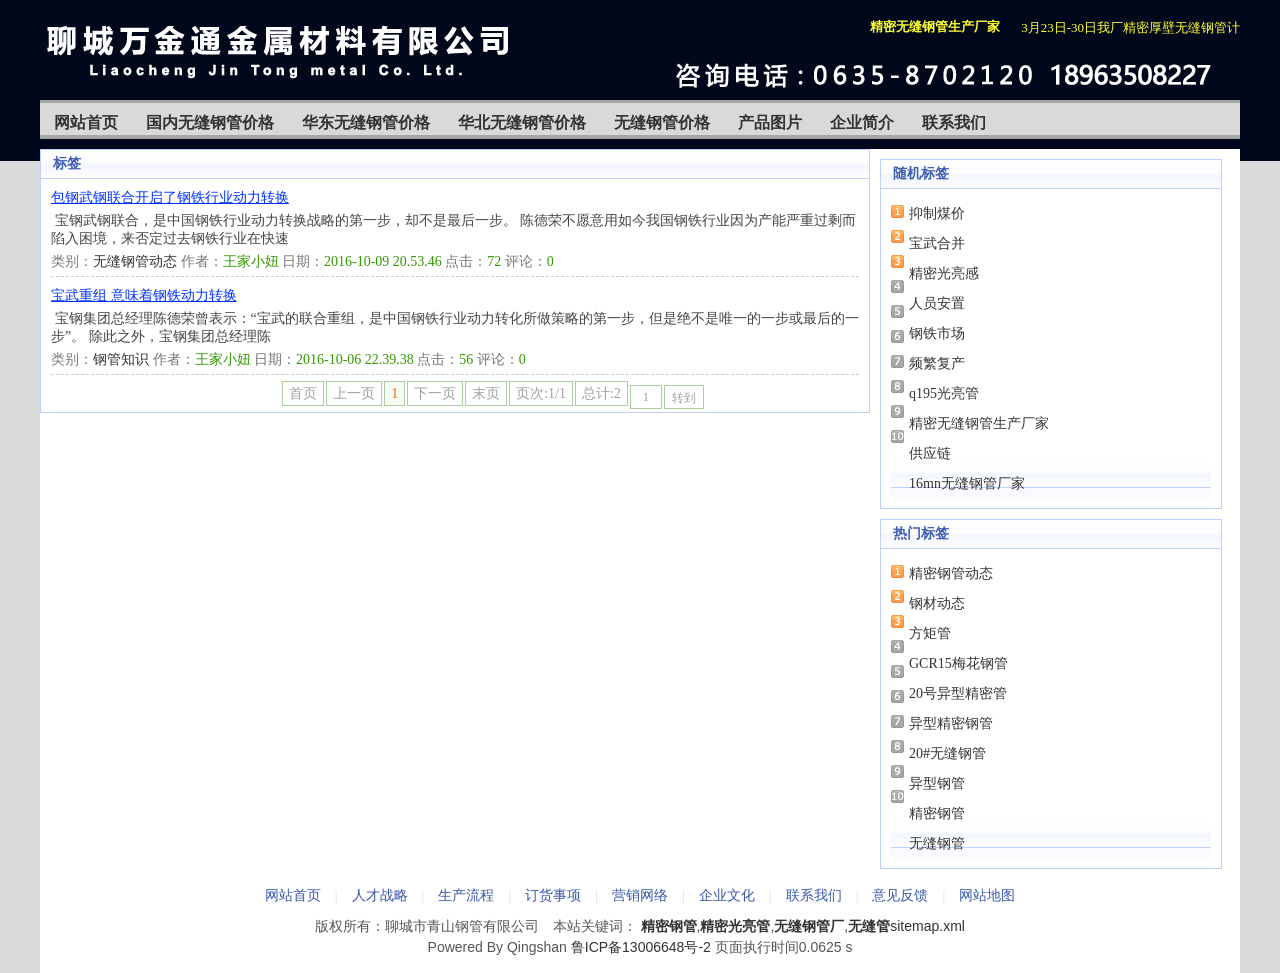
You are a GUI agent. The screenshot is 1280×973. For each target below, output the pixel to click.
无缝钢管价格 (662, 122)
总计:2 (601, 393)
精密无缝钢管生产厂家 (979, 423)
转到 (684, 398)
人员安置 (937, 303)
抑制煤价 (937, 213)
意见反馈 (900, 895)
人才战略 (380, 895)
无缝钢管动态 (135, 261)
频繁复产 (937, 363)
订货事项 (553, 895)
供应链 (930, 453)
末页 (486, 393)
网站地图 (987, 895)
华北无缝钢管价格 (522, 122)
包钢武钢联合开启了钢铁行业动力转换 (170, 197)
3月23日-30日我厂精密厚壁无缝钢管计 (1130, 27)
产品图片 (770, 122)
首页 (303, 393)
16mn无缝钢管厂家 (967, 483)
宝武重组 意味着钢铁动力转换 (144, 295)
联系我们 (954, 122)
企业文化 (727, 895)
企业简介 (862, 122)
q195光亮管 (944, 393)
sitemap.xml (927, 926)
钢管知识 (121, 359)
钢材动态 (937, 603)
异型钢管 (937, 783)
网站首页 (86, 122)
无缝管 (869, 926)
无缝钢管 (937, 843)
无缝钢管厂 (809, 926)
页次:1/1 (541, 393)
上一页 (354, 393)
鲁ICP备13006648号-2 (641, 947)
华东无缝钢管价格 (366, 122)
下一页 (435, 393)
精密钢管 (937, 813)
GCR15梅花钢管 (958, 663)
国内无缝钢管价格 (210, 122)
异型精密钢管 (951, 723)
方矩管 (930, 633)
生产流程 (466, 895)
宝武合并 (937, 243)
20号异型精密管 (958, 693)
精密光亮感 (944, 273)
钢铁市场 (937, 333)
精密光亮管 (735, 926)
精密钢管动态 (951, 573)
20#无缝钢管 (947, 753)
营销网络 (640, 895)
